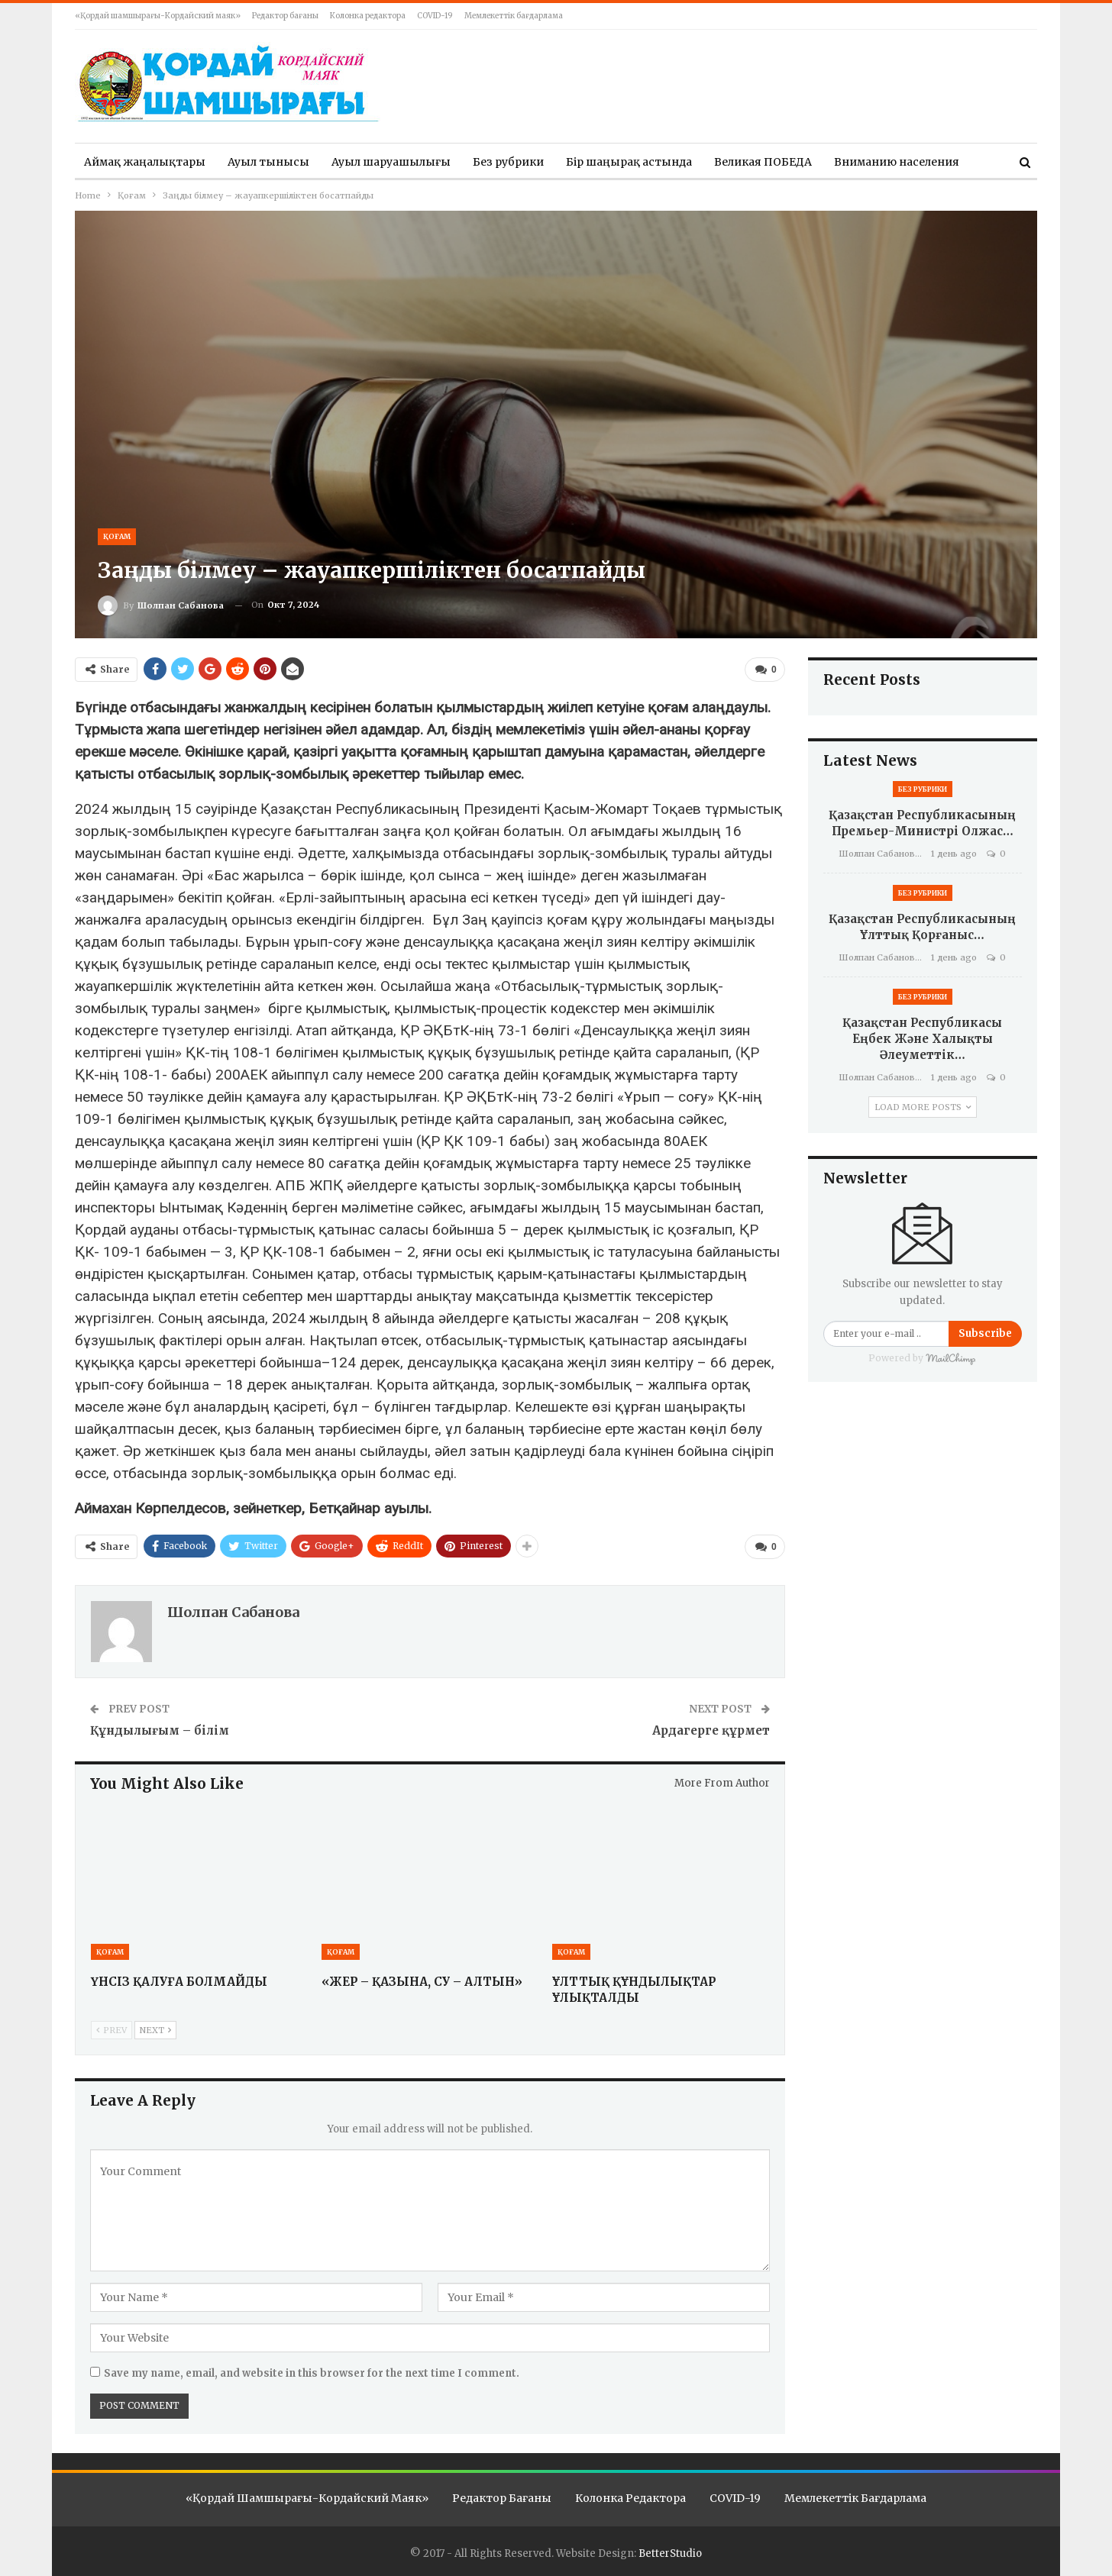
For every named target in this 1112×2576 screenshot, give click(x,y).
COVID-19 (435, 16)
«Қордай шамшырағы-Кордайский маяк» (158, 16)
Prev (111, 2027)
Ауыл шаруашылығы (391, 162)
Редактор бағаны (285, 16)
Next (155, 2027)
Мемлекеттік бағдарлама (513, 16)
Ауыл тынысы (268, 162)
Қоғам (117, 536)
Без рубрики (508, 162)
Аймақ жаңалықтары (144, 162)
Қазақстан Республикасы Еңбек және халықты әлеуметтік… (922, 1038)
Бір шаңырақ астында (629, 162)
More (848, 162)
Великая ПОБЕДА (763, 162)
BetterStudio (670, 2550)
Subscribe (985, 1333)
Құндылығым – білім (162, 1727)
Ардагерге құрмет (711, 1727)
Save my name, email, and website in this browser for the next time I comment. (311, 2370)
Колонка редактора (368, 16)
